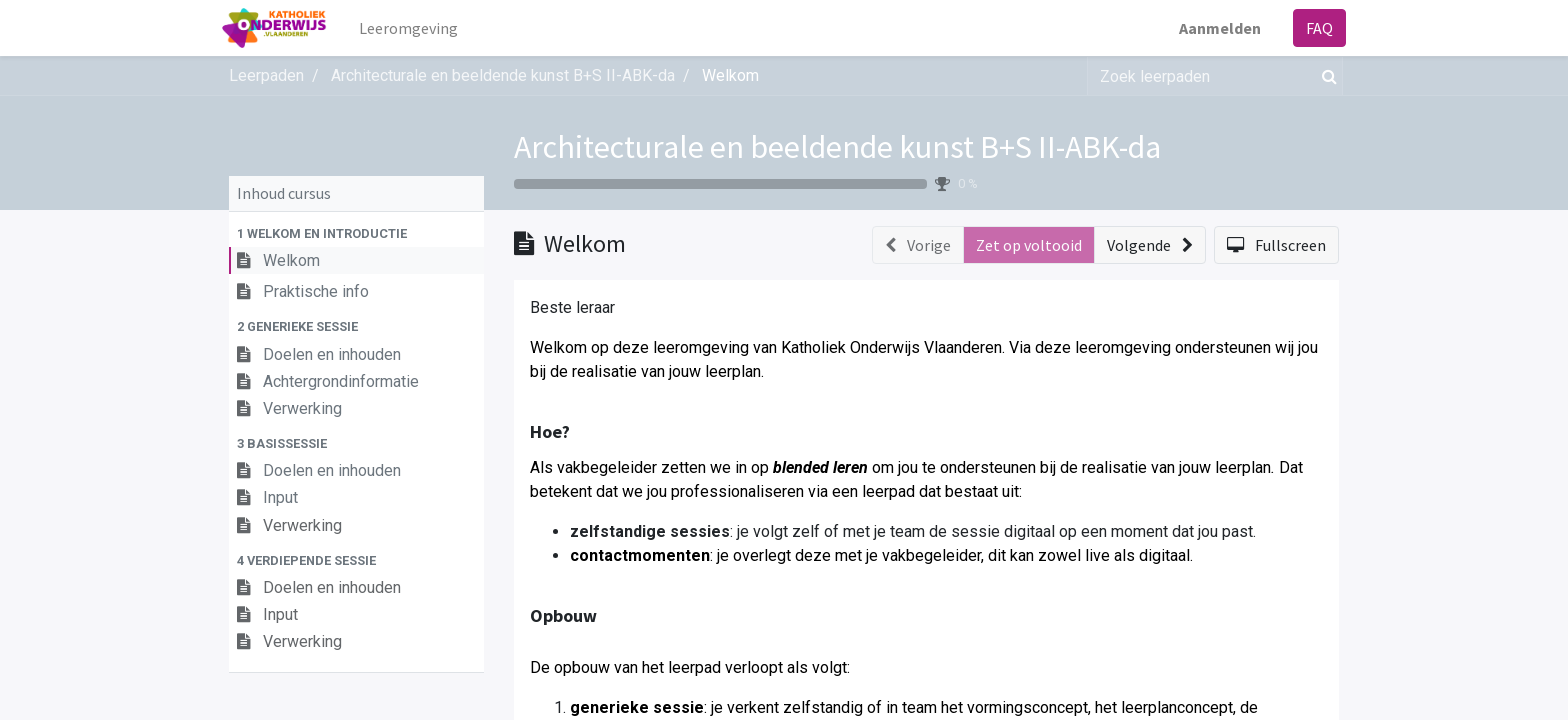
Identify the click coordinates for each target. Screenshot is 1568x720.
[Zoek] (1325, 76)
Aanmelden (1213, 28)
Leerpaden (266, 75)
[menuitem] (415, 28)
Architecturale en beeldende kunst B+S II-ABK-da (837, 147)
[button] (356, 233)
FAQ (1312, 28)
